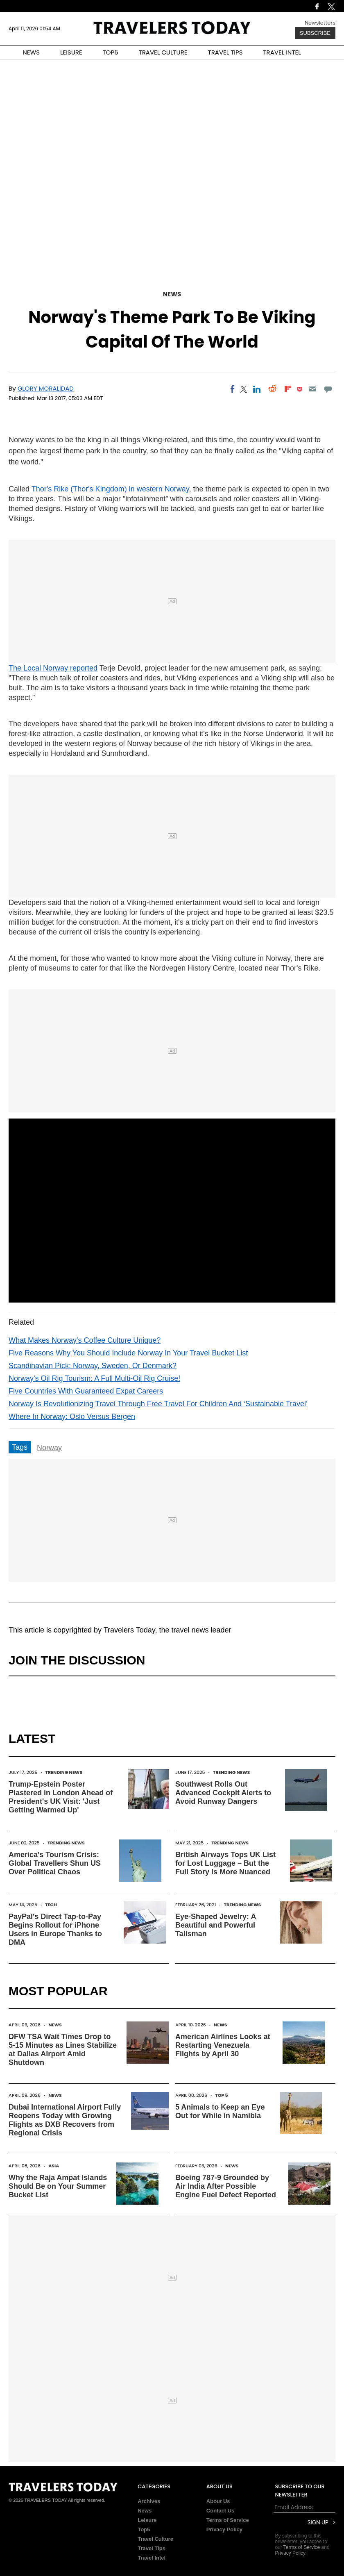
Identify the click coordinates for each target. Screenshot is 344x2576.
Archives (149, 2501)
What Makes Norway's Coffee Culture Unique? (85, 1340)
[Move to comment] (328, 389)
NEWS (31, 52)
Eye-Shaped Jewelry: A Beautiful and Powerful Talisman (215, 1925)
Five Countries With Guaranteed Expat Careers (86, 1391)
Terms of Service (227, 2520)
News (172, 294)
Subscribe (315, 33)
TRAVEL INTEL (282, 52)
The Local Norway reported (53, 668)
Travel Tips (151, 2548)
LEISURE (71, 52)
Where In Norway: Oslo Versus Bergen (72, 1416)
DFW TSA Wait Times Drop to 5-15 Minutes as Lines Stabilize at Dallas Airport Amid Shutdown (63, 2050)
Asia (53, 2165)
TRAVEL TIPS (225, 52)
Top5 (144, 2529)
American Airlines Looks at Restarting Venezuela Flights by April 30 (222, 2045)
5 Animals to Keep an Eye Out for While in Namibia (220, 2111)
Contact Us (220, 2511)
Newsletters (320, 23)
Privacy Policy (224, 2529)
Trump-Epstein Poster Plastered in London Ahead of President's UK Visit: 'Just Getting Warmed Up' (61, 1797)
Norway (49, 1448)
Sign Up (318, 2522)
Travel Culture (155, 2539)
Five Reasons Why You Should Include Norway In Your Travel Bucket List (128, 1353)
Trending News (63, 1772)
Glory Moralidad (46, 388)
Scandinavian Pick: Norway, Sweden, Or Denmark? (93, 1366)
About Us (218, 2501)
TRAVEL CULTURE (163, 52)
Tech (51, 1904)
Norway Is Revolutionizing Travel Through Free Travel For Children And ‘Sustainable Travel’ (158, 1404)
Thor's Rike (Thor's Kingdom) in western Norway (110, 489)
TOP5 (110, 52)
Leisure (147, 2520)
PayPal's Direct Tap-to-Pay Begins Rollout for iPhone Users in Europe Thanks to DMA (55, 1929)
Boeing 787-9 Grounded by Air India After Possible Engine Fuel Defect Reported (225, 2186)
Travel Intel (151, 2558)
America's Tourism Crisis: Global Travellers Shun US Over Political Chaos (55, 1863)
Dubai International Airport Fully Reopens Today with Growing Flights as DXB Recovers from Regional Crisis (65, 2120)
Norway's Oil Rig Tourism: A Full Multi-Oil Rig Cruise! (94, 1378)
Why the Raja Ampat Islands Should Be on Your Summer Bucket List (58, 2186)
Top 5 (221, 2095)
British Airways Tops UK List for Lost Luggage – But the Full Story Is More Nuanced (225, 1863)
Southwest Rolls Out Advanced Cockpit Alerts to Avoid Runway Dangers (223, 1792)
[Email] (312, 389)
